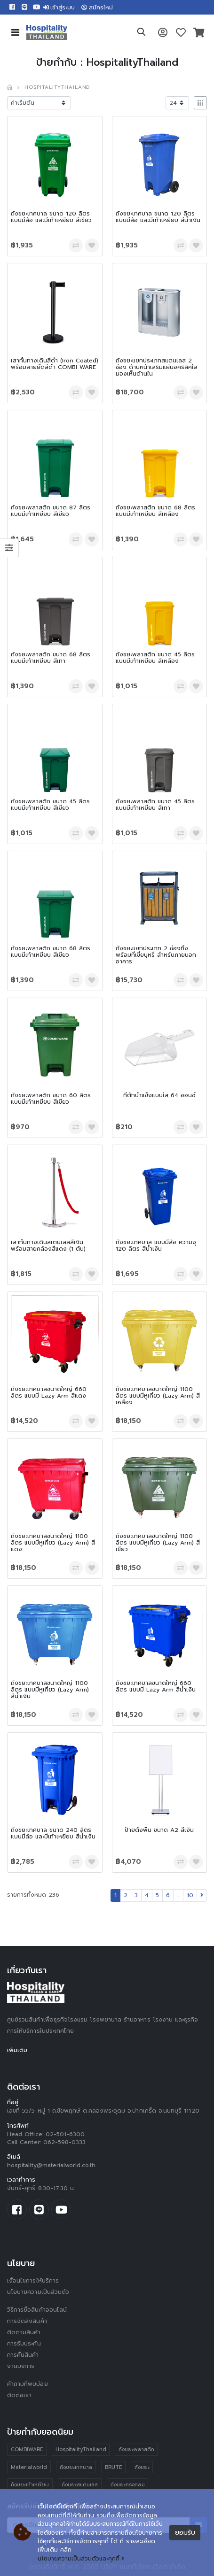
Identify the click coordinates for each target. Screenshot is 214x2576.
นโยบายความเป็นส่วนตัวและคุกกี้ (81, 2558)
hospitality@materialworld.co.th (51, 2165)
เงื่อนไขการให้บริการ (33, 2280)
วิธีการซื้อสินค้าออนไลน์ (37, 2310)
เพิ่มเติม (17, 2050)
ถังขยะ (142, 2467)
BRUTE (113, 2467)
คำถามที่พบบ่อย (27, 2384)
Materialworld (29, 2467)
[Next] (202, 1895)
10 (190, 1895)
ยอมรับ (185, 2533)
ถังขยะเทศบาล (76, 2467)
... (178, 1895)
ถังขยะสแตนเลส (80, 2485)
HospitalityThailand (80, 2449)
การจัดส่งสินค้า (27, 2321)
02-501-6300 (65, 2134)
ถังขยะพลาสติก (136, 2449)
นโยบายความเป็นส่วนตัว (38, 2292)
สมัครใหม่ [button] (97, 7)
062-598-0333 (64, 2142)
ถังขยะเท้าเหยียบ (30, 2485)
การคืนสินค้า (23, 2355)
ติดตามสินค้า (24, 2332)
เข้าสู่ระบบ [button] (59, 7)
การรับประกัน (24, 2343)
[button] (141, 33)
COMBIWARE (27, 2449)
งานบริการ (21, 2366)
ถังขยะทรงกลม (128, 2485)
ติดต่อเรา (19, 2395)
